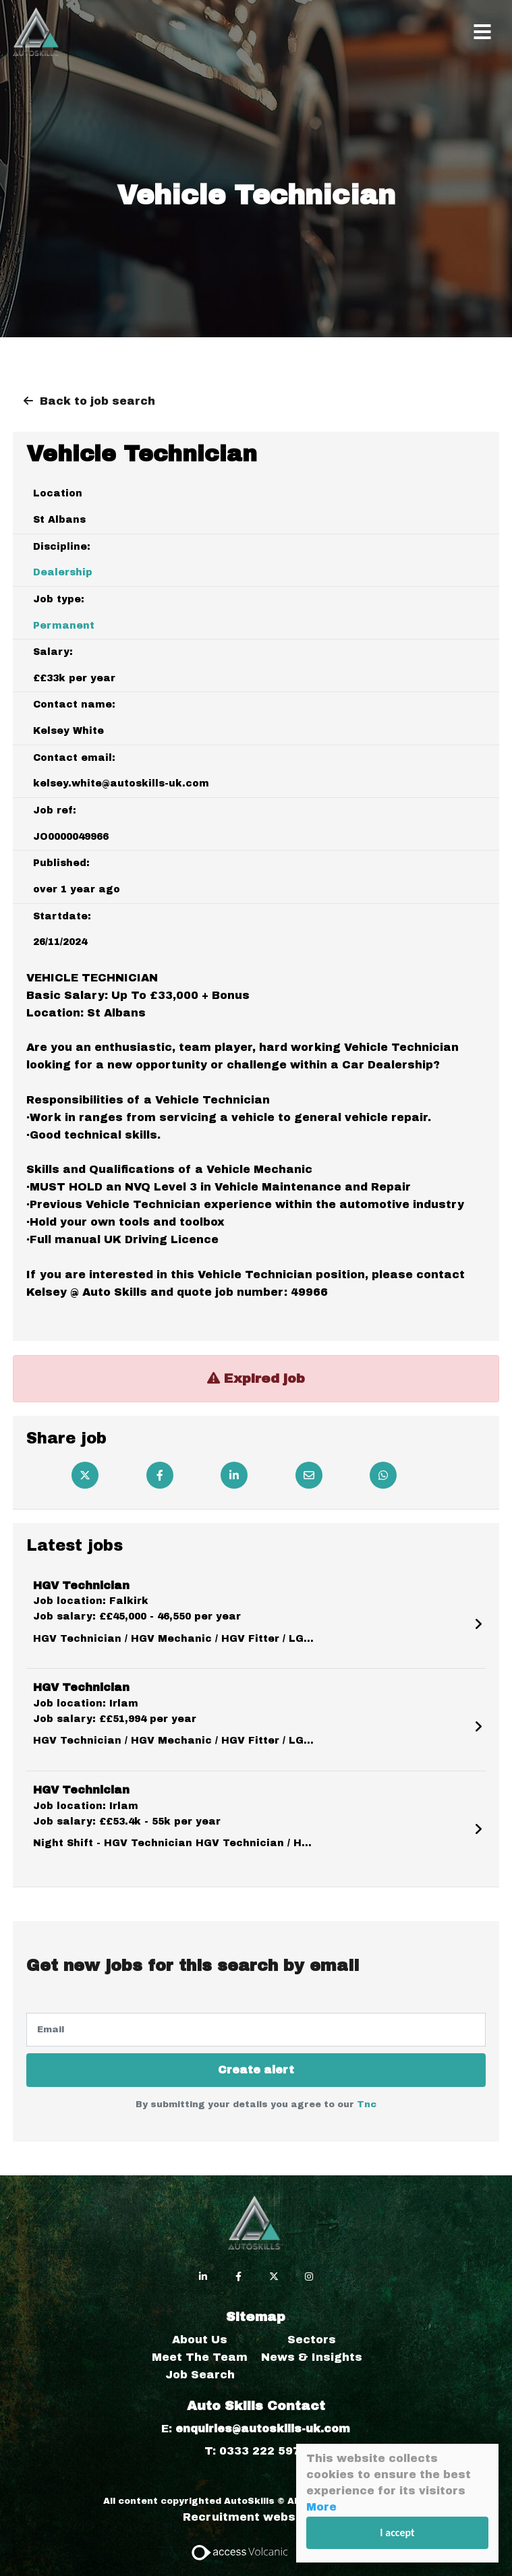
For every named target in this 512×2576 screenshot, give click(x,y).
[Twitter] (85, 1475)
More (321, 2507)
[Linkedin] (234, 1475)
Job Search (200, 2374)
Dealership (62, 572)
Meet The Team (200, 2357)
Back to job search (97, 401)
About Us (199, 2339)
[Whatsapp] (383, 1475)
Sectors (311, 2339)
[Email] (308, 1475)
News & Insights (311, 2357)
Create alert (256, 2070)
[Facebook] (159, 1475)
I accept (397, 2532)
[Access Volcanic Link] (240, 2551)
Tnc (366, 2104)
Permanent (63, 626)
